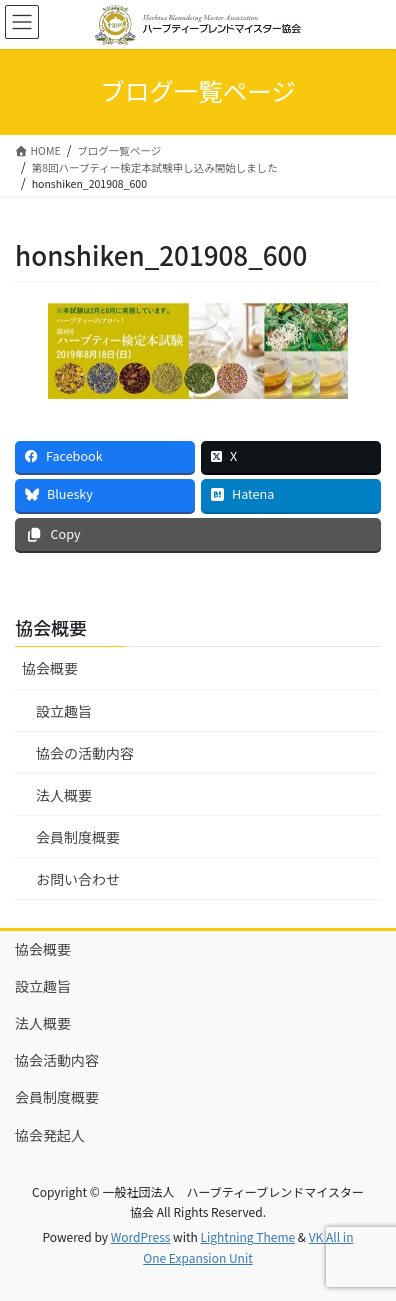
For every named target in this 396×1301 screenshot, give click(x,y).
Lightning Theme (247, 1236)
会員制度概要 (78, 837)
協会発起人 (50, 1135)
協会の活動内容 (85, 753)
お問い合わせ (78, 879)
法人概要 (64, 795)
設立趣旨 (64, 711)
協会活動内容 (57, 1060)
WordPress (141, 1236)
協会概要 (50, 668)
